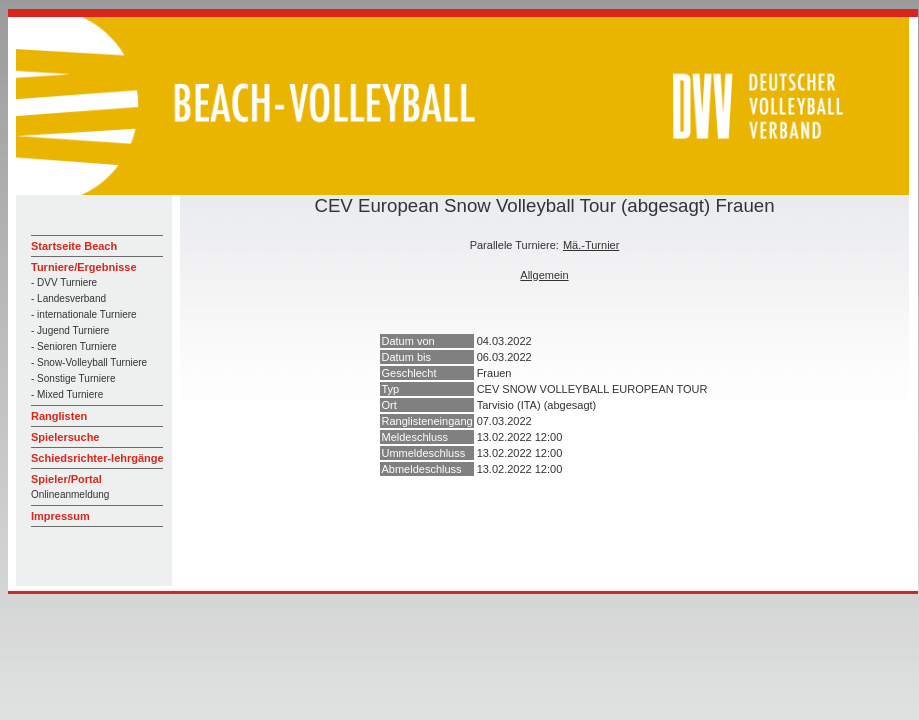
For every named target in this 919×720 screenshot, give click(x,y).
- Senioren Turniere (74, 346)
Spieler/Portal (66, 479)
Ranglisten (59, 416)
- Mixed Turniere (67, 394)
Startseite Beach (74, 246)
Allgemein (544, 275)
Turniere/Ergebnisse (84, 267)
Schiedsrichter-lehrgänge (97, 458)
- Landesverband (68, 298)
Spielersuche (65, 437)
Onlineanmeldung (70, 494)
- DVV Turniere (64, 282)
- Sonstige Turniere (73, 378)
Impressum (60, 516)
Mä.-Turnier (591, 245)
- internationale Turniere (84, 314)
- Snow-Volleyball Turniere (89, 362)
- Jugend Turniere (70, 330)
